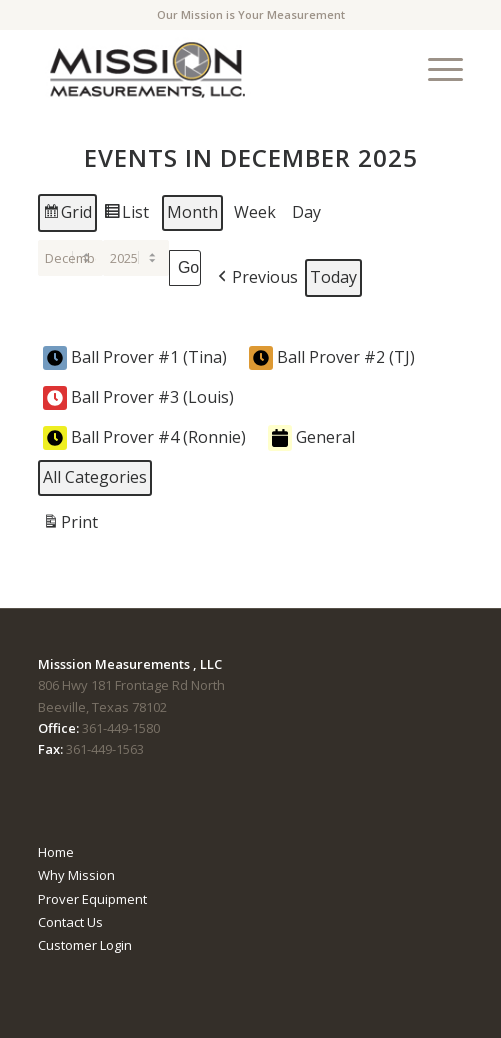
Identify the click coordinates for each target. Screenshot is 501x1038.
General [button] (311, 438)
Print (70, 525)
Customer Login (85, 945)
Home (56, 852)
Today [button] (333, 277)
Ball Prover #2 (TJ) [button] (332, 358)
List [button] (126, 215)
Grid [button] (67, 215)
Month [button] (192, 212)
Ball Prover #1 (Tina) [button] (135, 358)
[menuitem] (435, 69)
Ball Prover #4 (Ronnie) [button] (144, 438)
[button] (256, 278)
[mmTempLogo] (208, 69)
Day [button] (306, 212)
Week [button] (255, 212)
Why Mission (76, 875)
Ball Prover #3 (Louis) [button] (138, 398)
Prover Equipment (92, 899)
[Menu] (435, 69)
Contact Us (70, 922)
